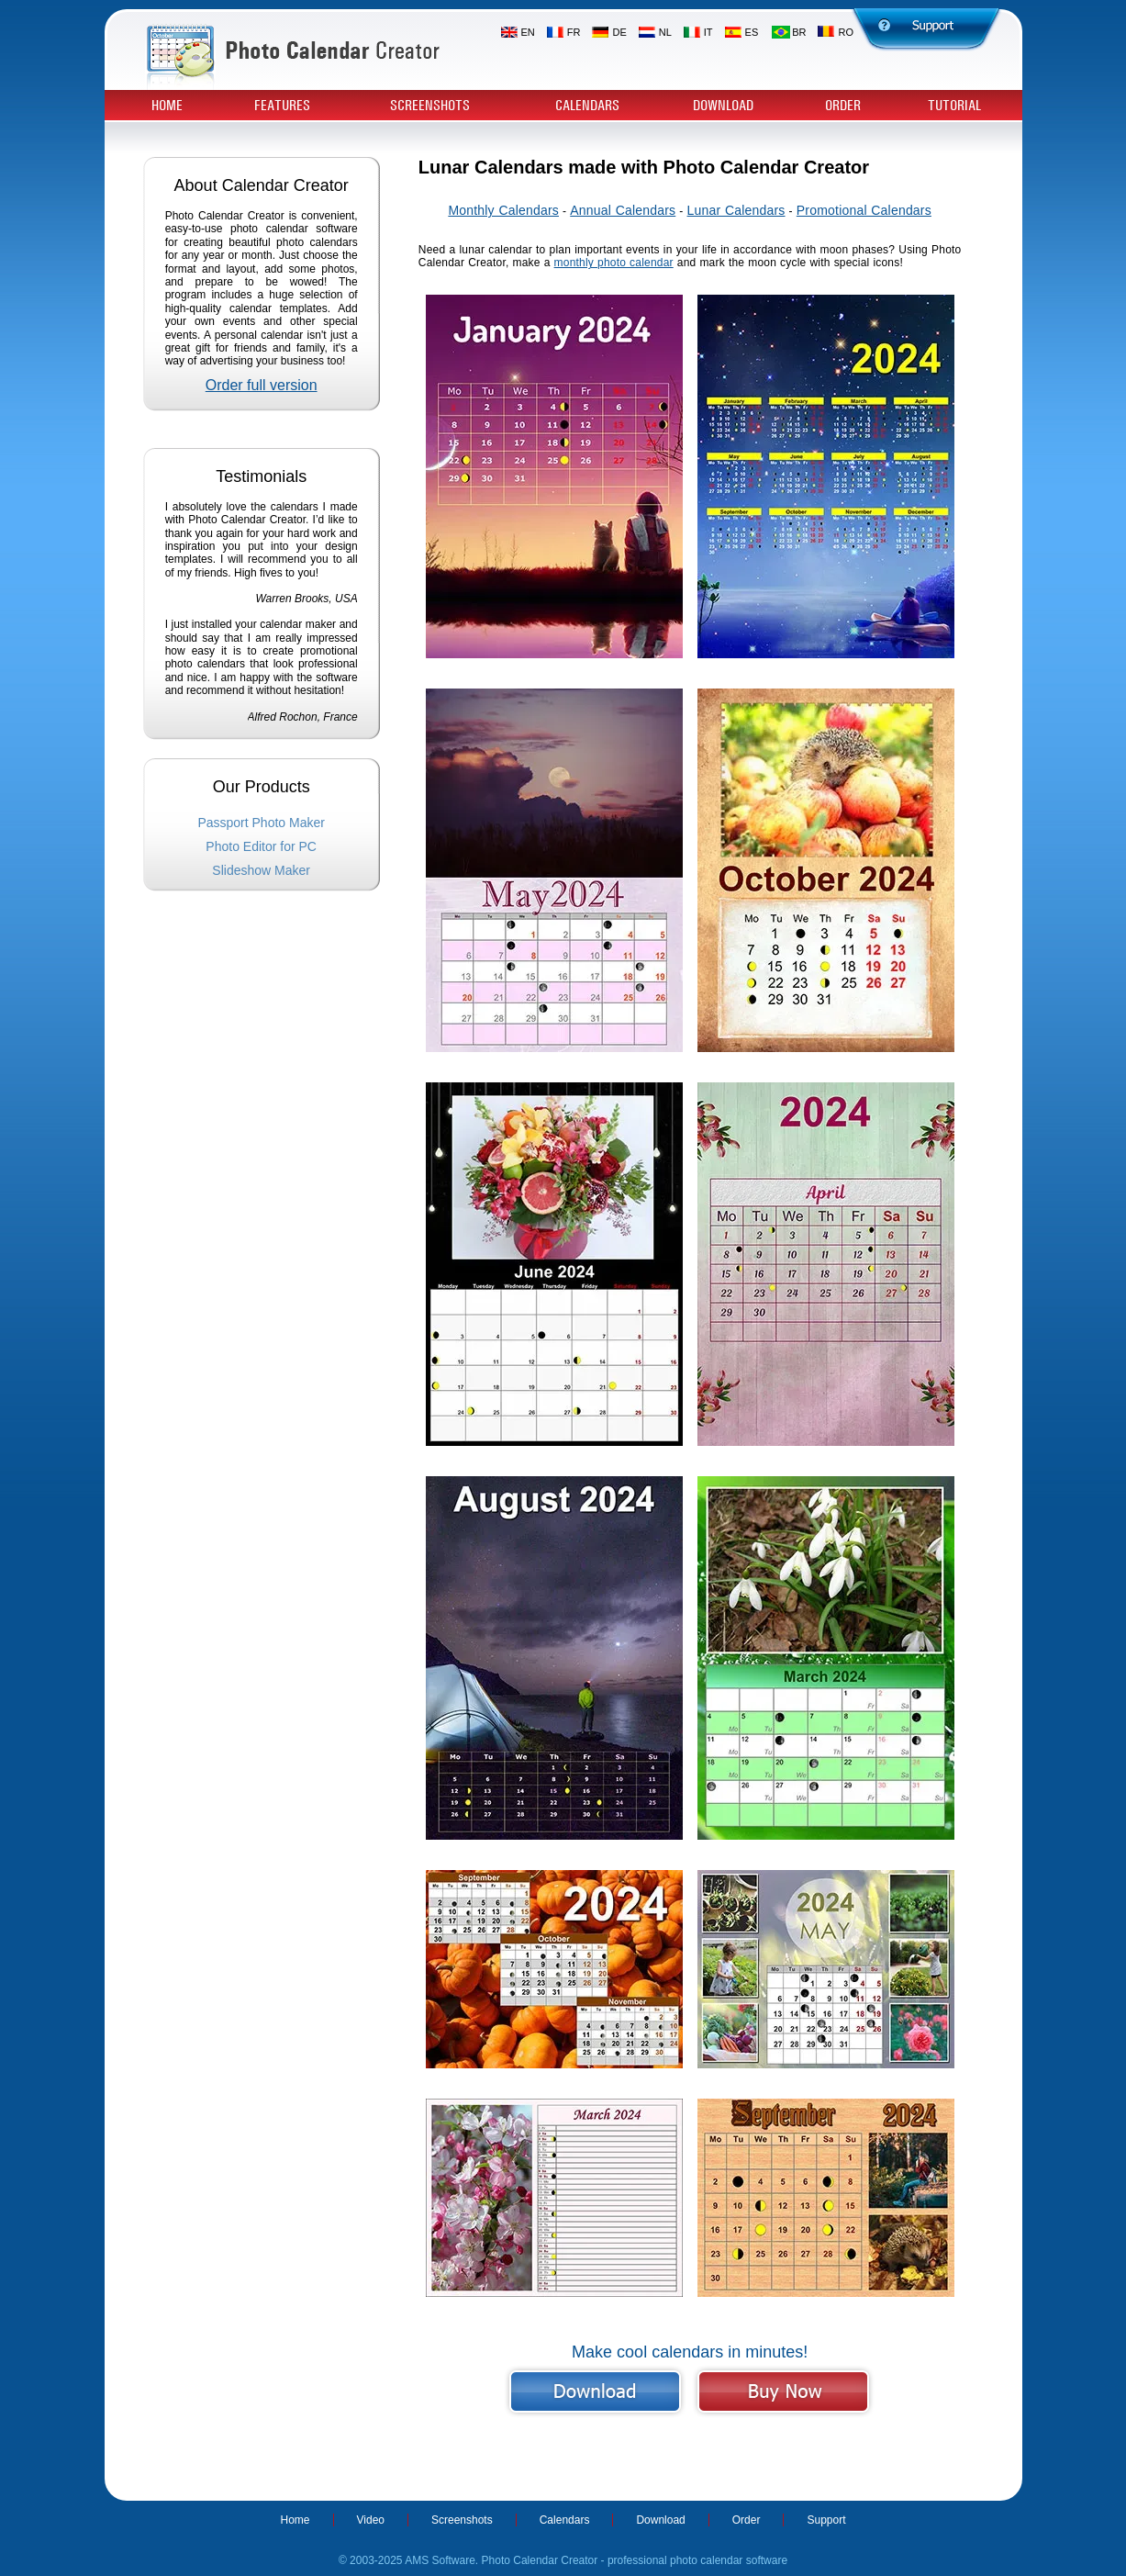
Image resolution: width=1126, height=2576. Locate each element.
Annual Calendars (622, 210)
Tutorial (954, 105)
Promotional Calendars (864, 210)
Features (282, 105)
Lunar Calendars (736, 210)
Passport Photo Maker (261, 822)
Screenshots (430, 105)
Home (167, 105)
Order (843, 105)
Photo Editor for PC (261, 846)
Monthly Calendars (503, 210)
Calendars (587, 105)
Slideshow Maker (261, 870)
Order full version (262, 385)
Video (371, 2520)
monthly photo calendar (614, 262)
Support (826, 2520)
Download (723, 105)
